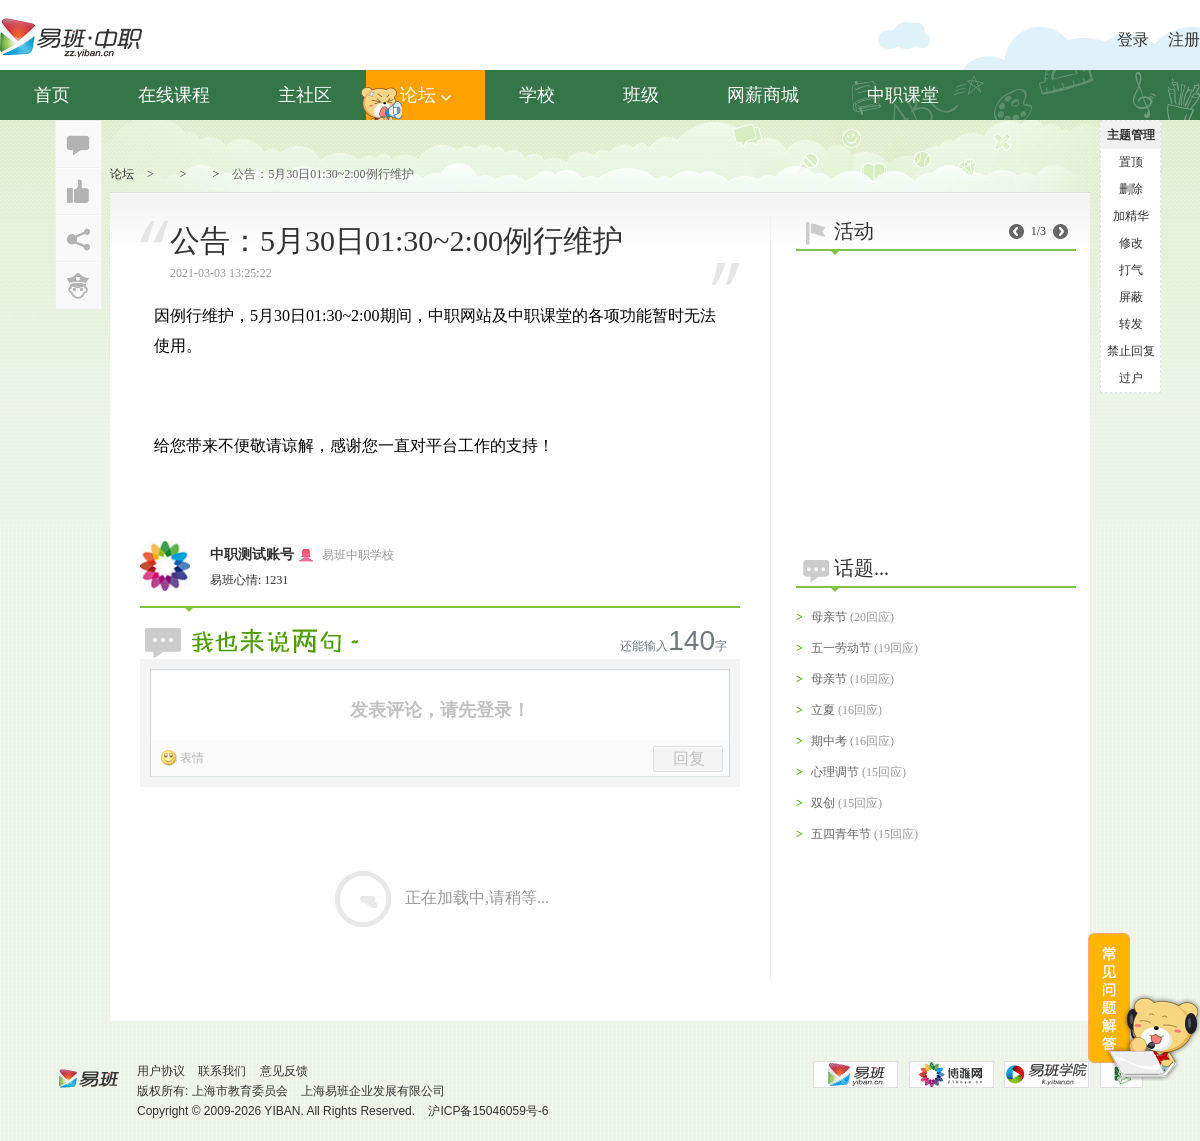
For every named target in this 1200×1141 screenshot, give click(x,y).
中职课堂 (903, 95)
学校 (537, 95)
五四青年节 (841, 834)
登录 (1133, 39)
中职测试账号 (252, 554)
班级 (641, 95)
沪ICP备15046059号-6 (488, 1111)
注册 (1184, 39)
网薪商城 (763, 95)
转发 (1131, 324)
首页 (52, 95)
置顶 (1131, 162)
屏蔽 (1131, 297)
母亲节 (829, 617)
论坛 (425, 95)
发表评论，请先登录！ (440, 710)
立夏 (823, 710)
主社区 (305, 95)
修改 (1131, 243)
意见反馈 (284, 1071)
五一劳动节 (841, 648)
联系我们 (222, 1071)
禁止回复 (1131, 351)
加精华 (1131, 216)
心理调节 (835, 772)
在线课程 (174, 95)
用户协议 (161, 1071)
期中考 (829, 741)
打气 (1131, 270)
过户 (1131, 378)
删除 (1131, 189)
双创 (823, 803)
